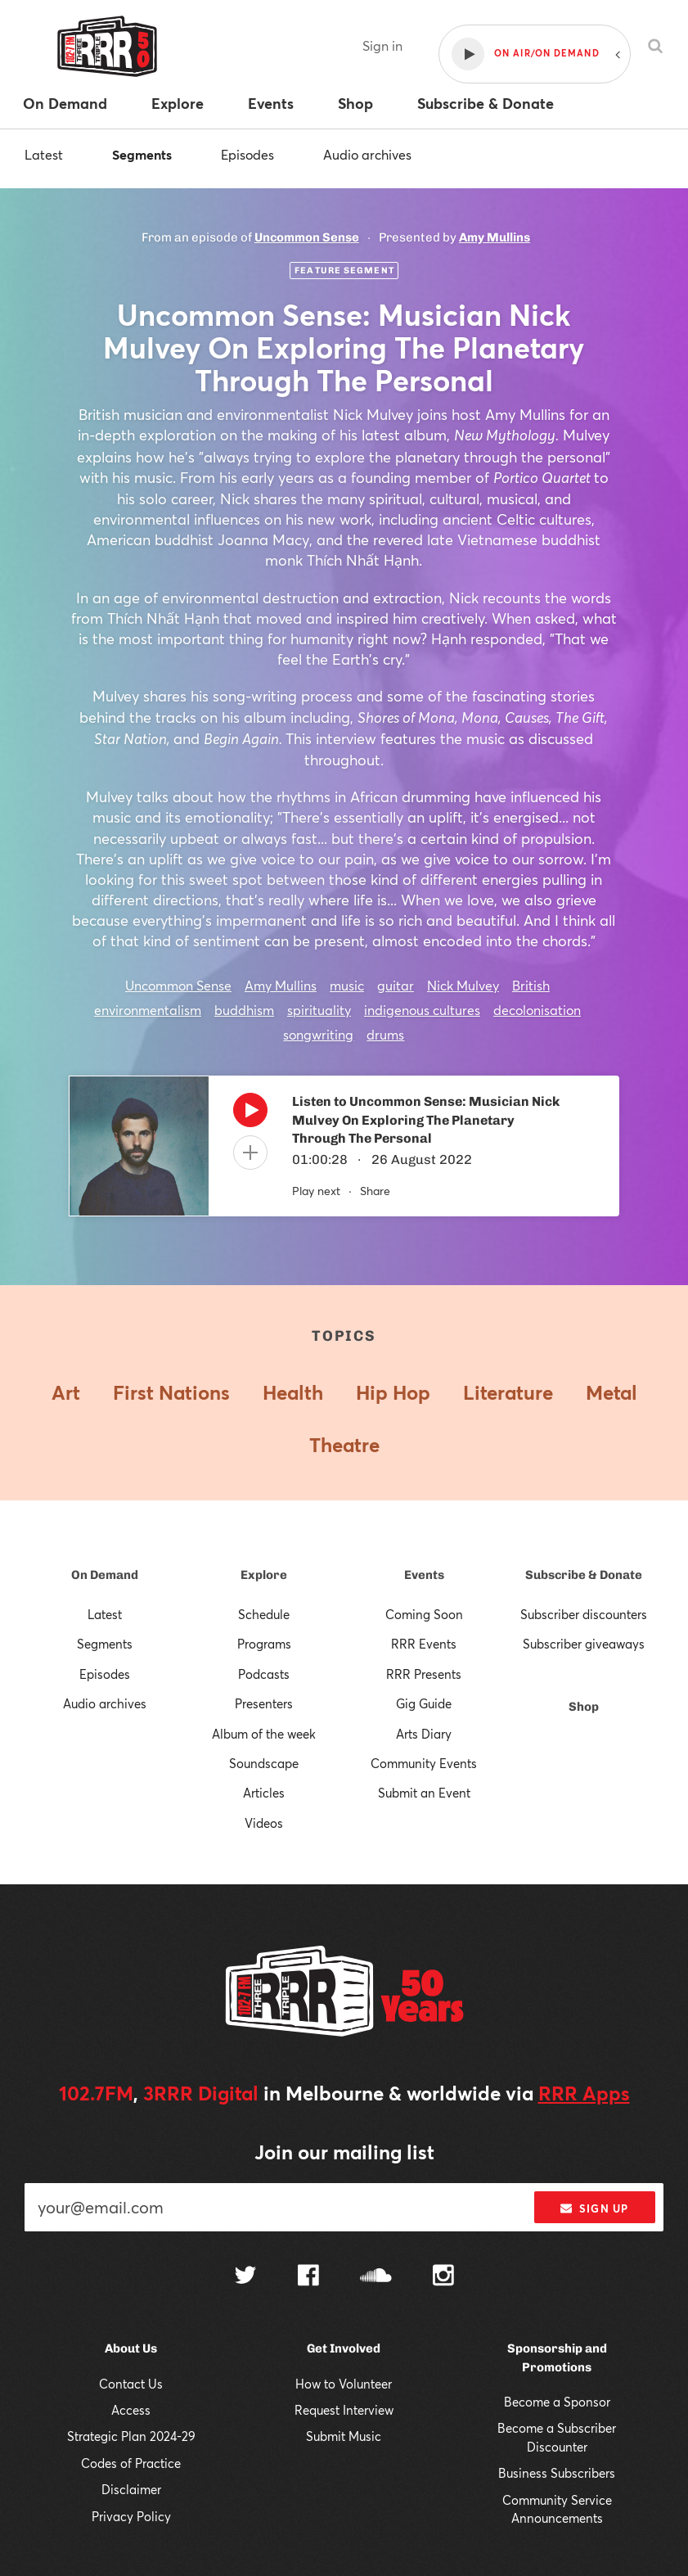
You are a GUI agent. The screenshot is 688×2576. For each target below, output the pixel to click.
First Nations (171, 1392)
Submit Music (343, 2436)
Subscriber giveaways (584, 1643)
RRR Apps (584, 2093)
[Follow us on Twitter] (245, 2277)
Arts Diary (424, 1734)
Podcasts (264, 1674)
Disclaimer (131, 2489)
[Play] (250, 1114)
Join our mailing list (344, 2152)
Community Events (424, 1763)
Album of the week (264, 1734)
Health (293, 1392)
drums (385, 1034)
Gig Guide (424, 1703)
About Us (131, 2348)
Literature (508, 1392)
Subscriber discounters (583, 1614)
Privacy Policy (131, 2516)
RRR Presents (423, 1674)
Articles (264, 1792)
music (347, 985)
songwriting (318, 1034)
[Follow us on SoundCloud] (376, 2276)
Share (375, 1190)
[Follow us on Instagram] (443, 2277)
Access (131, 2410)
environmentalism (147, 1009)
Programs (264, 1643)
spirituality (319, 1009)
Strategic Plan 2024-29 (131, 2436)
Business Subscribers (556, 2473)
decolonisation (537, 1009)
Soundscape (264, 1763)
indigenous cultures (422, 1009)
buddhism (244, 1009)
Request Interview (344, 2410)
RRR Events (423, 1643)
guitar (395, 985)
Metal (611, 1392)
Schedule (264, 1614)
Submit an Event (424, 1792)
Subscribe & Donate (583, 1575)
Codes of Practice (131, 2463)
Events (424, 1575)
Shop (584, 1706)
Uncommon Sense (306, 237)
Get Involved (343, 2348)
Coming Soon (424, 1614)
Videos (264, 1823)
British (531, 985)
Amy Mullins (494, 237)
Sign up (594, 2208)
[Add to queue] (250, 1152)
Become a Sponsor (557, 2401)
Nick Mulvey (463, 985)
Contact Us (131, 2383)
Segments (142, 154)
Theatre (344, 1445)
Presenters (264, 1703)
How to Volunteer (343, 2383)
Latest (44, 154)
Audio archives (367, 154)
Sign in (382, 45)
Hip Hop (393, 1392)
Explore (264, 1575)
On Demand (104, 1575)
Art (66, 1392)
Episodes (247, 154)
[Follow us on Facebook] (308, 2277)
